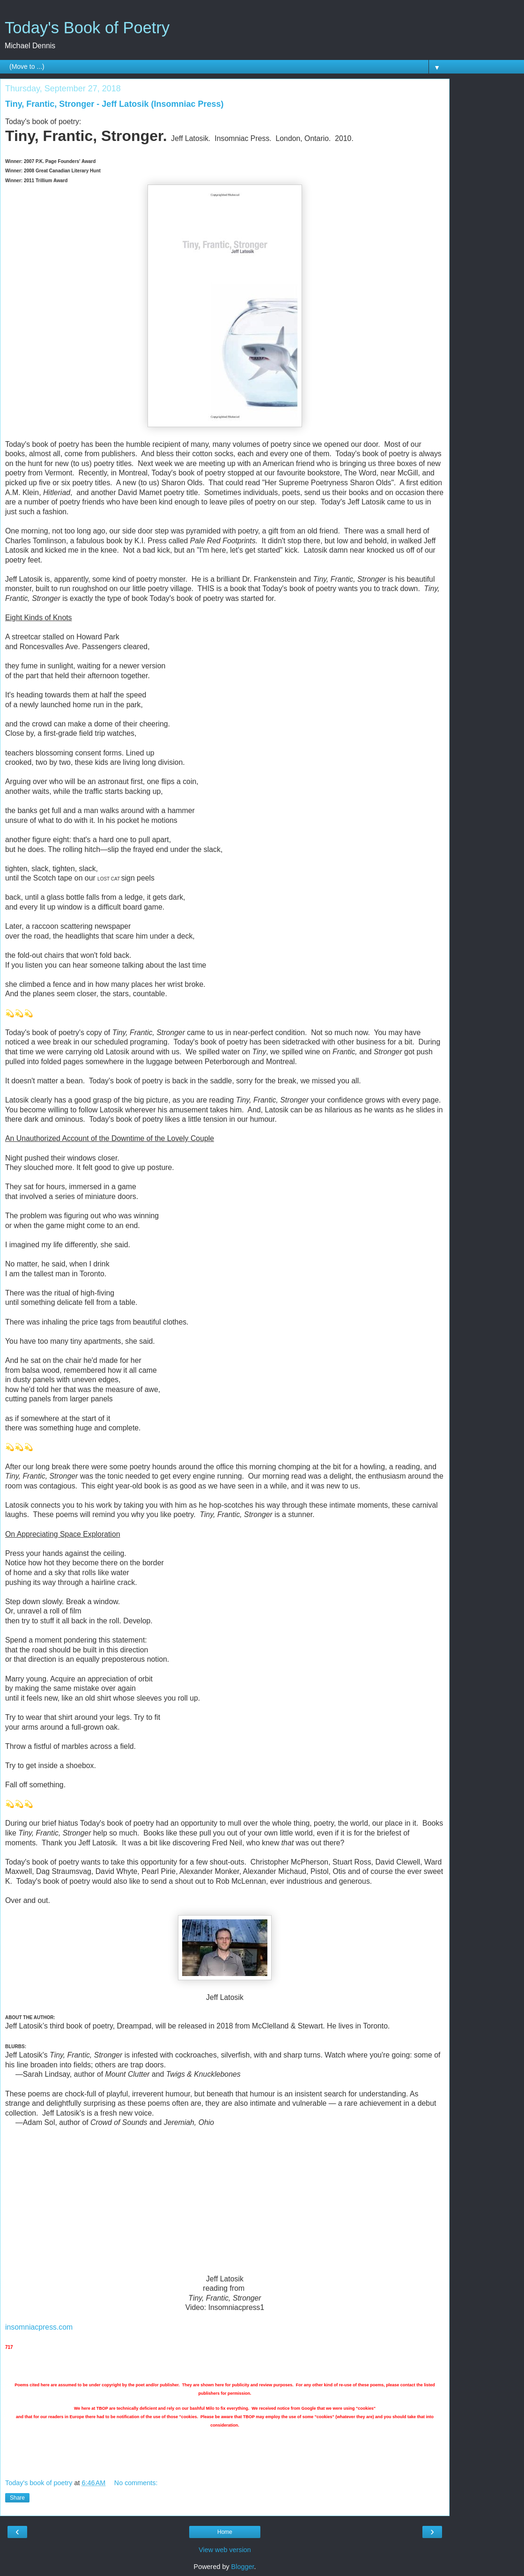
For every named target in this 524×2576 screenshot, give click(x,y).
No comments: (136, 2483)
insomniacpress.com (39, 2327)
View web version (225, 2550)
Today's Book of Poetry (87, 28)
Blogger (242, 2566)
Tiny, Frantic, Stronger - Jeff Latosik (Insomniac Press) (114, 104)
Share (17, 2498)
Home (224, 2532)
